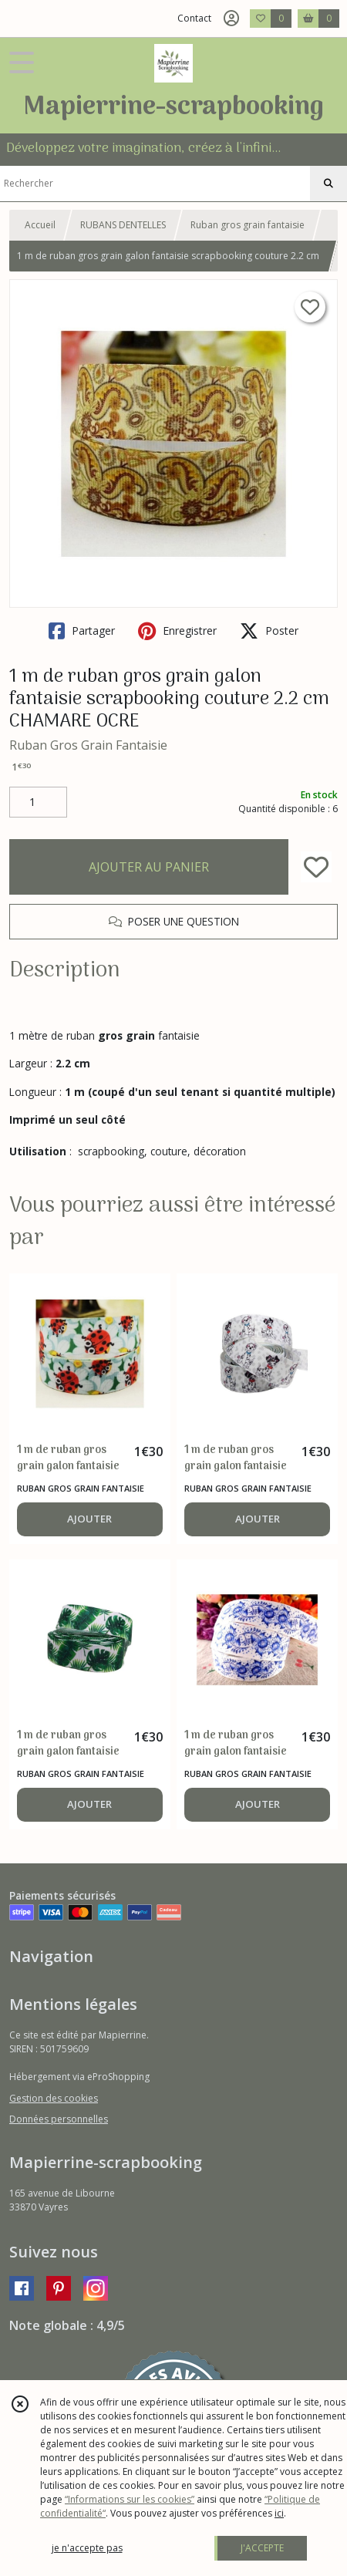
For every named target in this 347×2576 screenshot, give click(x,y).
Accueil (40, 224)
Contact (194, 18)
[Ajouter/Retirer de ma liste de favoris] (316, 866)
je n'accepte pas (87, 2547)
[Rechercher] (328, 183)
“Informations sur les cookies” (129, 2499)
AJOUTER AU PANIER (149, 866)
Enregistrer (177, 631)
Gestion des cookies (53, 2098)
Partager (82, 631)
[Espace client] (231, 18)
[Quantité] (38, 802)
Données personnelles (58, 2119)
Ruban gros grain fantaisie (247, 224)
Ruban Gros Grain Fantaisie (88, 745)
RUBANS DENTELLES (123, 224)
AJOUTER (89, 1519)
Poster (269, 631)
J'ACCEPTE (262, 2547)
